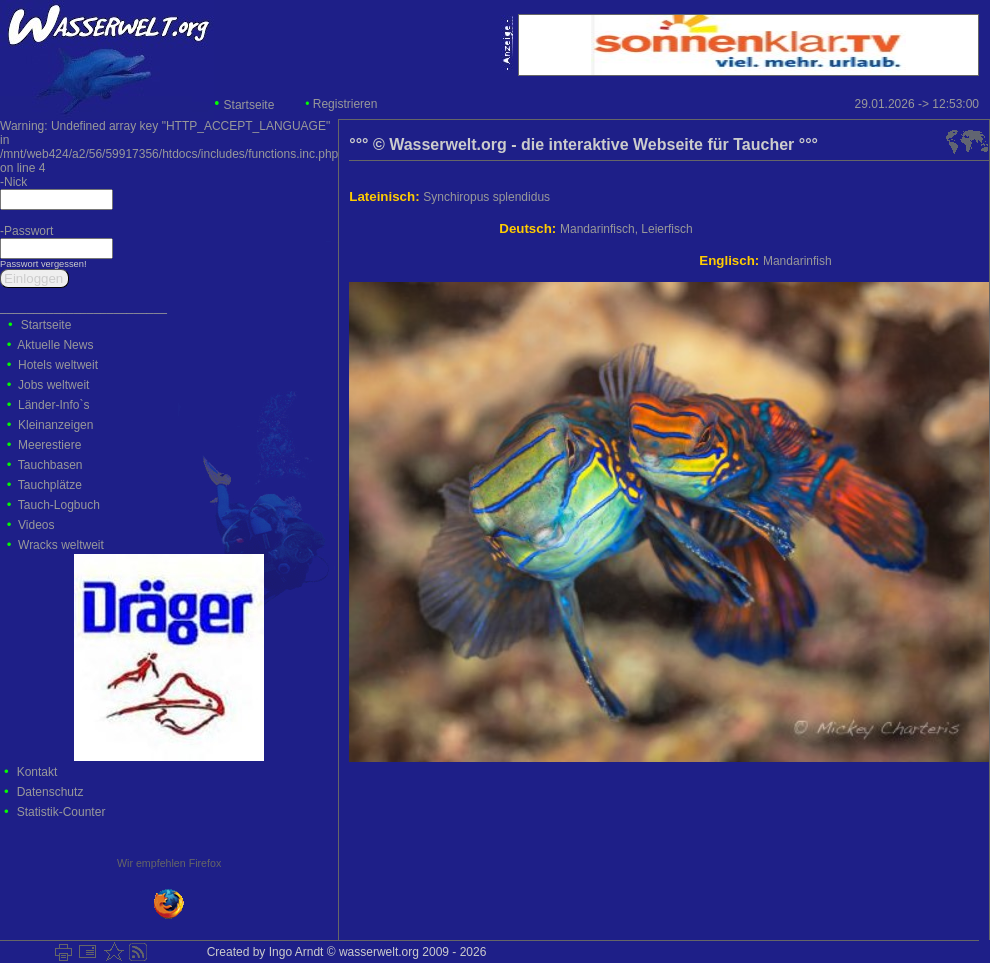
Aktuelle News (55, 345)
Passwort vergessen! (43, 264)
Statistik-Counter (61, 812)
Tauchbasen (50, 465)
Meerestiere (49, 445)
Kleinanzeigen (55, 425)
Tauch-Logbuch (59, 505)
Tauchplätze (50, 485)
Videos (36, 525)
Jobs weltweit (53, 385)
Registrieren (345, 104)
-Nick (13, 182)
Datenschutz (50, 792)
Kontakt (37, 772)
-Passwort (26, 231)
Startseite (249, 105)
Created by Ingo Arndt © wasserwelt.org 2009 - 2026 (343, 952)
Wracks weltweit (61, 545)
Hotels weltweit (58, 365)
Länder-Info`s (53, 405)
